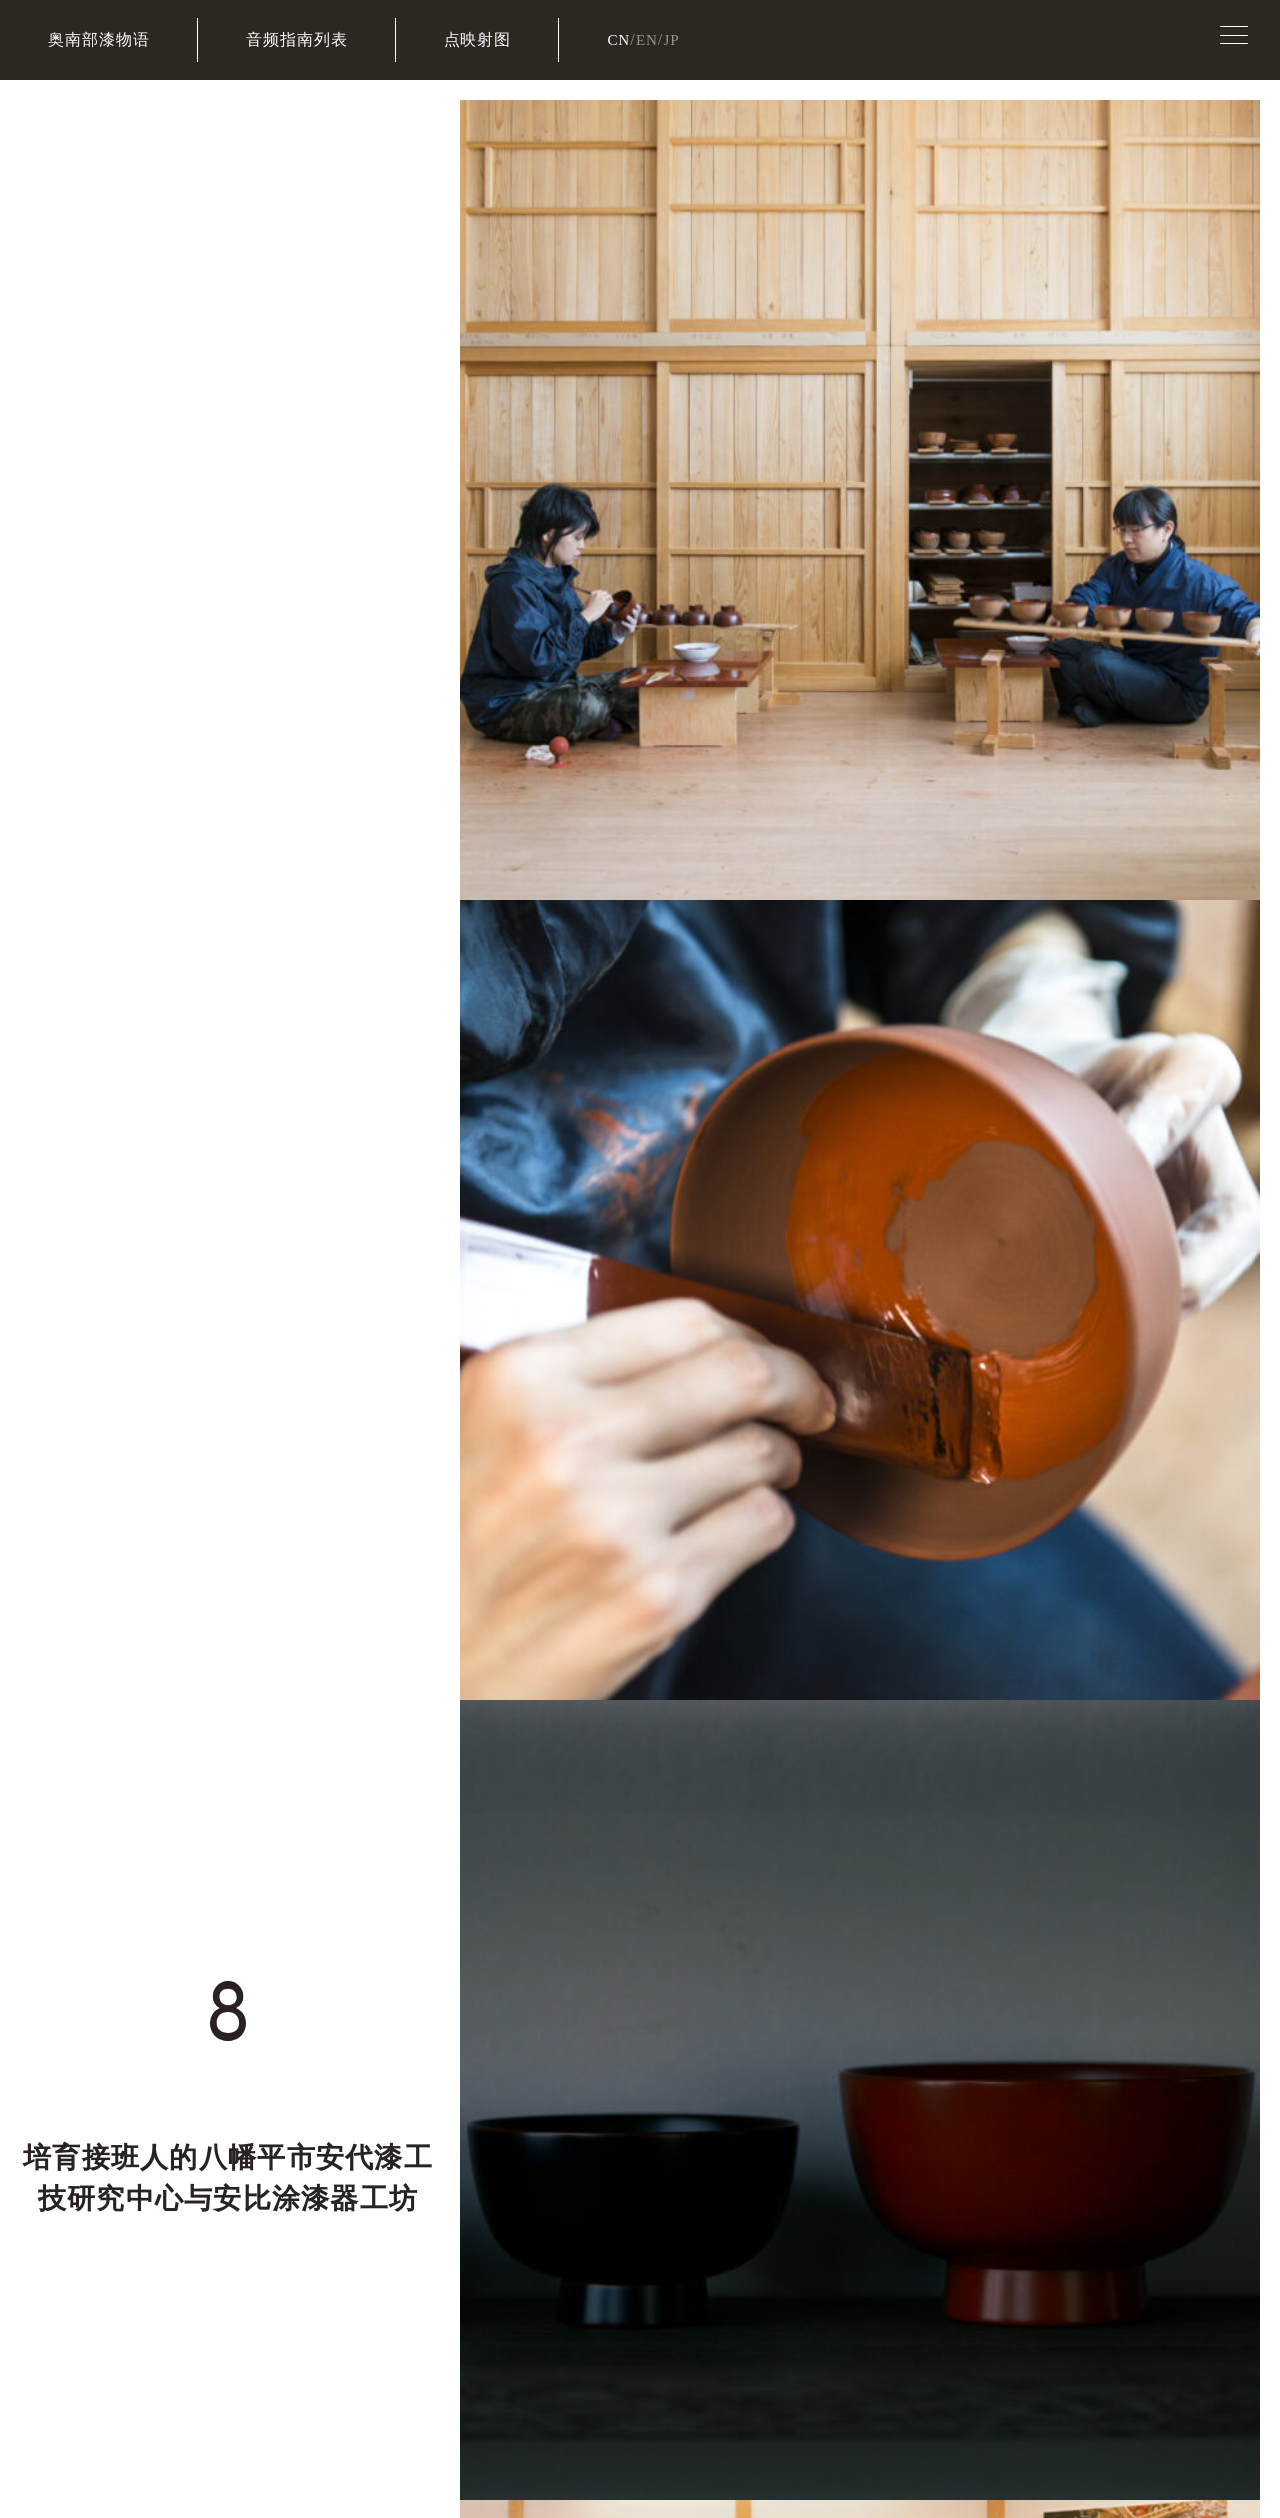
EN (648, 39)
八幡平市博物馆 (844, 2130)
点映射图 (478, 39)
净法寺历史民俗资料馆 (980, 2130)
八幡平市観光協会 (708, 2130)
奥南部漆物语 (99, 39)
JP (674, 39)
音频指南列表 (297, 39)
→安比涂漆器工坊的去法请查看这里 (469, 1107)
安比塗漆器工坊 (810, 2210)
